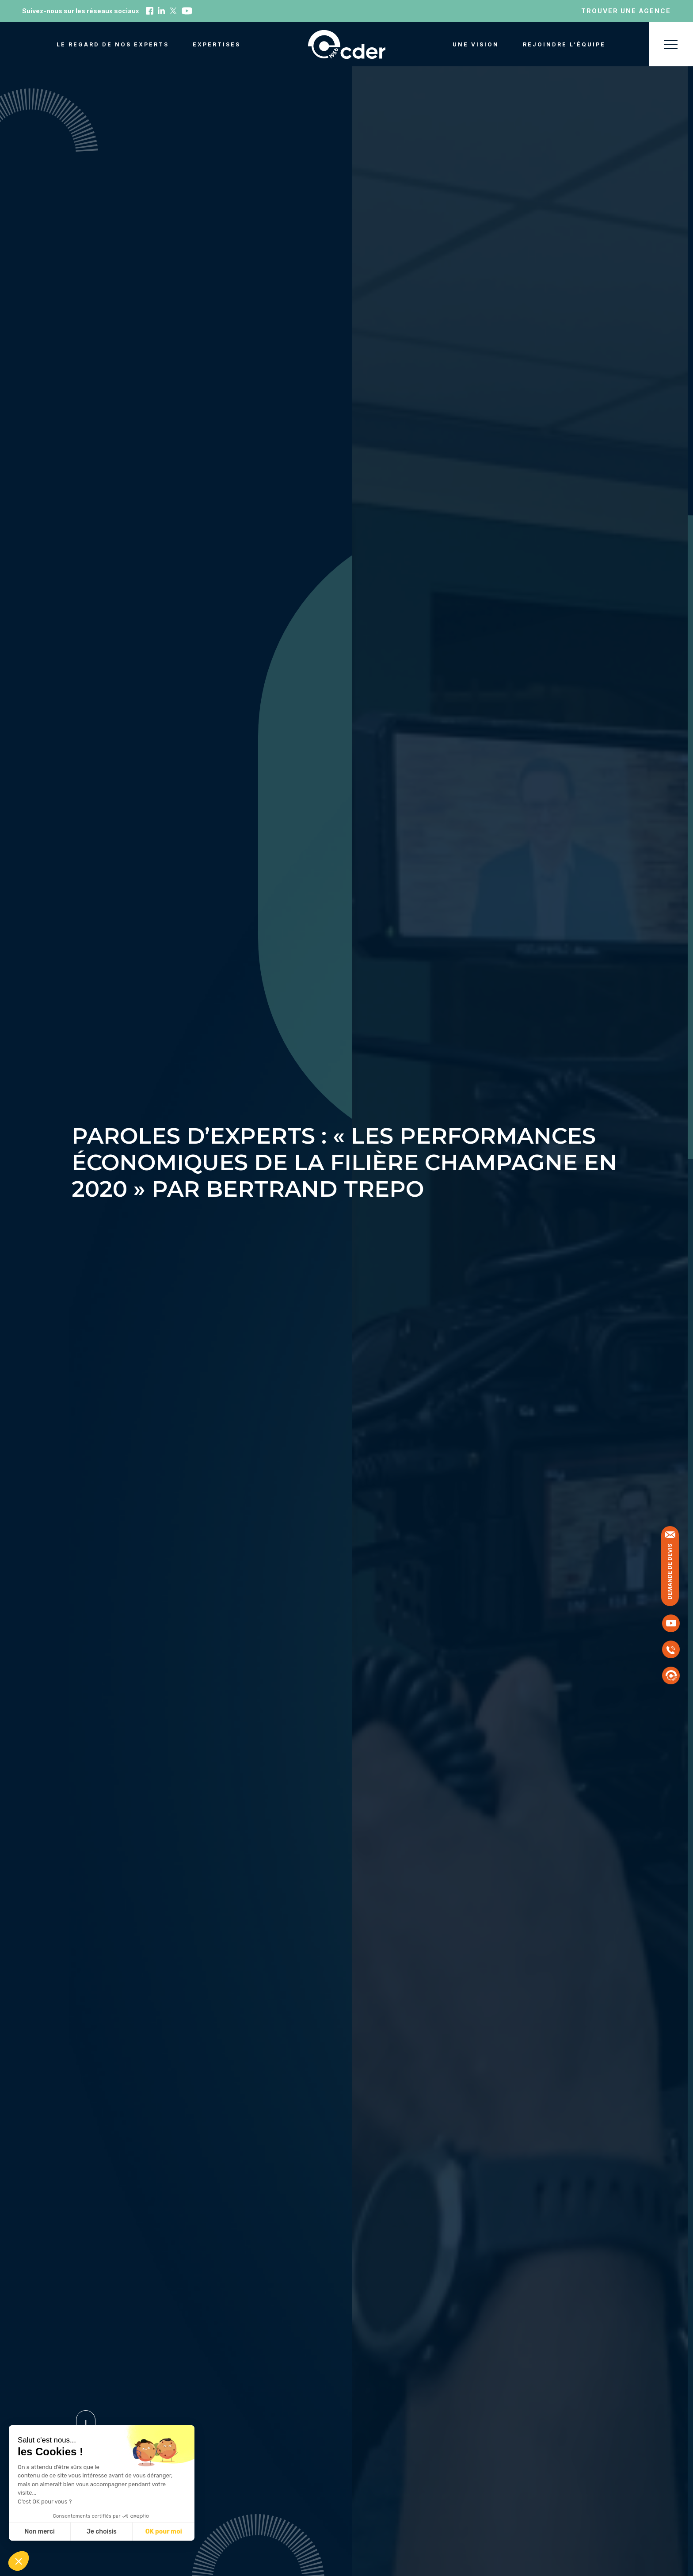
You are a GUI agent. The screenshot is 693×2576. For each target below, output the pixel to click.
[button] (18, 2561)
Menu (671, 44)
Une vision (476, 44)
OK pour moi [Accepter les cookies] (163, 2531)
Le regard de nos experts (113, 44)
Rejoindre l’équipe (564, 44)
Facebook (149, 11)
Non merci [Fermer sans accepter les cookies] (39, 2531)
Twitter (173, 11)
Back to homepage (346, 44)
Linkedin (161, 11)
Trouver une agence (626, 11)
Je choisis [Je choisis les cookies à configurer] (102, 2531)
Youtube (187, 11)
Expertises (216, 44)
